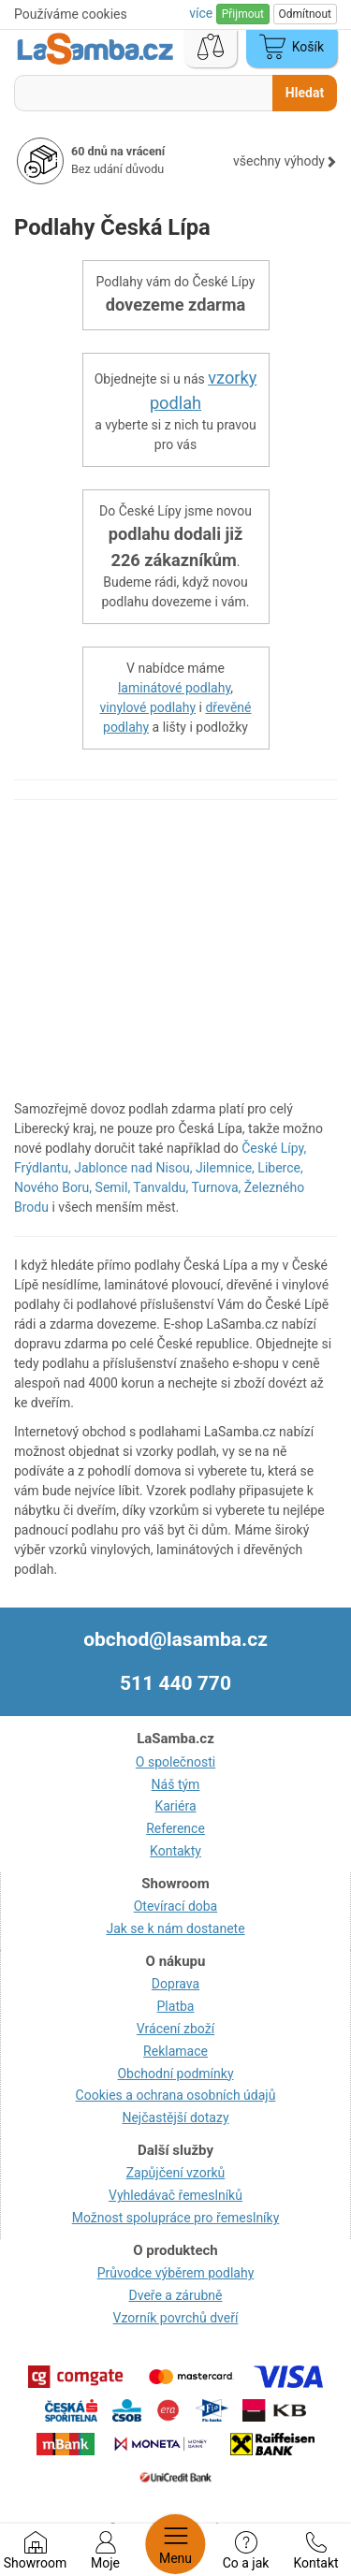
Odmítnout (305, 14)
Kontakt (315, 2550)
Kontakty (175, 1850)
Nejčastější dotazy (175, 2117)
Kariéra (175, 1805)
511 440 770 (175, 1683)
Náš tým (176, 1784)
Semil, (113, 1187)
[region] (175, 959)
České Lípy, (273, 1148)
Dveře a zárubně (176, 2295)
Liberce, (279, 1167)
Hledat (304, 92)
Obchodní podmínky (175, 2073)
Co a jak (246, 2550)
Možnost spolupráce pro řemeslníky (176, 2217)
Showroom (35, 2550)
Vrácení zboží (175, 2028)
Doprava (175, 1983)
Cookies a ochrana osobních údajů (176, 2095)
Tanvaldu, (160, 1187)
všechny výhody (285, 160)
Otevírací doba (176, 1906)
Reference (175, 1828)
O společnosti (175, 1761)
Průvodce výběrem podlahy (176, 2272)
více (202, 13)
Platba (176, 2006)
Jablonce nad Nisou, (133, 1167)
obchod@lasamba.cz (175, 1639)
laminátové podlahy (174, 687)
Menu (175, 2544)
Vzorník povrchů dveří (176, 2317)
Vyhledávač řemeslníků (175, 2195)
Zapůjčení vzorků (176, 2172)
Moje (105, 2550)
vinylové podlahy (148, 707)
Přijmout (243, 14)
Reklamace (175, 2051)
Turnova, (216, 1187)
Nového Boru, (53, 1187)
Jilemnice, (225, 1167)
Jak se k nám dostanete (175, 1928)
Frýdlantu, (42, 1167)
